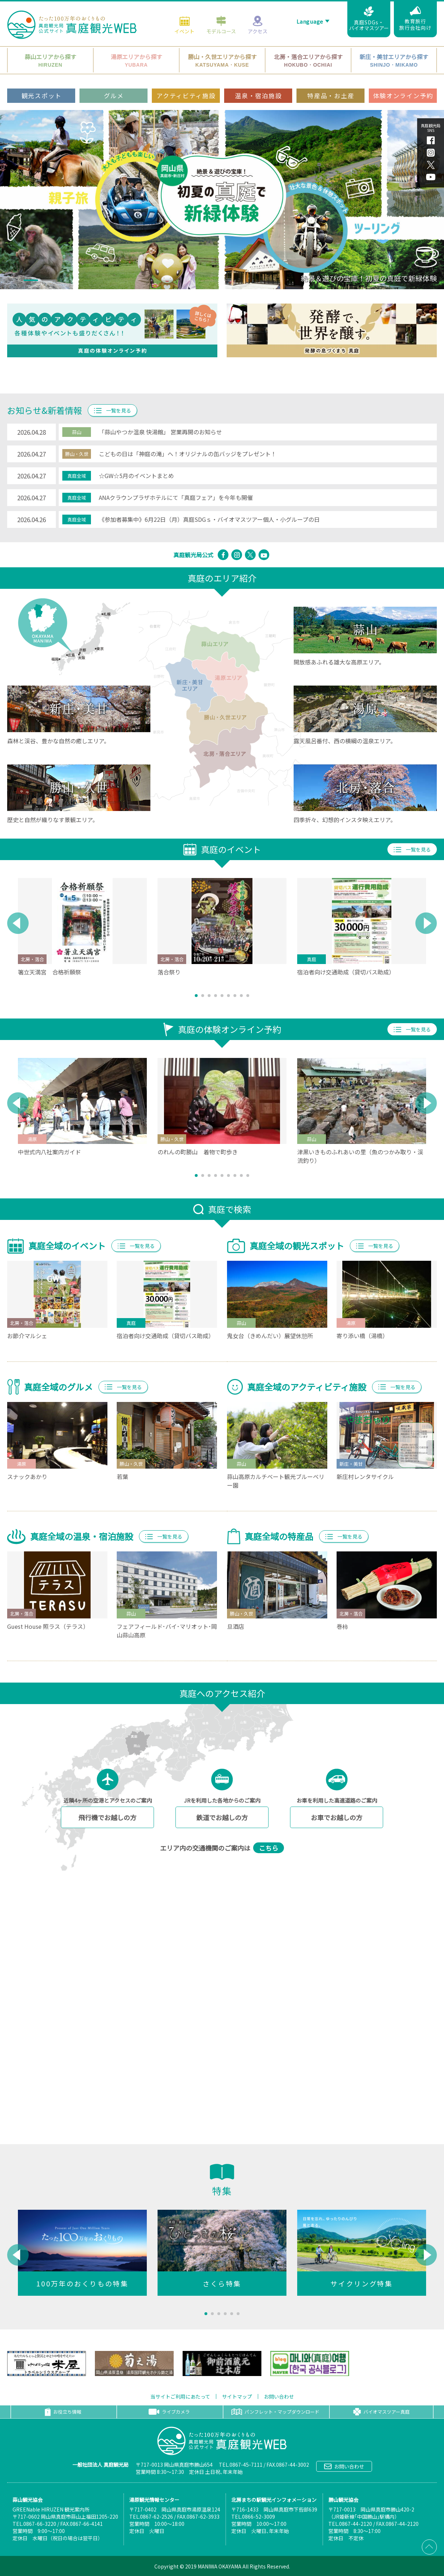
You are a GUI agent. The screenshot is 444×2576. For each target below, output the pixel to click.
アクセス (257, 22)
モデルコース (221, 22)
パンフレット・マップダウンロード (275, 2411)
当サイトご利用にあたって (180, 2396)
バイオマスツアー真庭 (381, 2412)
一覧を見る (112, 410)
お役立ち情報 (63, 2412)
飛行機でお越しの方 (107, 1817)
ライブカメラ (169, 2411)
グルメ (114, 92)
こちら (268, 1847)
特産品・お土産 (330, 92)
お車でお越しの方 (336, 1817)
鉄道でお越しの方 (222, 1817)
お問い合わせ (279, 2396)
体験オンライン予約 (403, 92)
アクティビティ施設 (186, 92)
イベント (184, 22)
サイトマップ (237, 2396)
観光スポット (41, 92)
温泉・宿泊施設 (258, 92)
